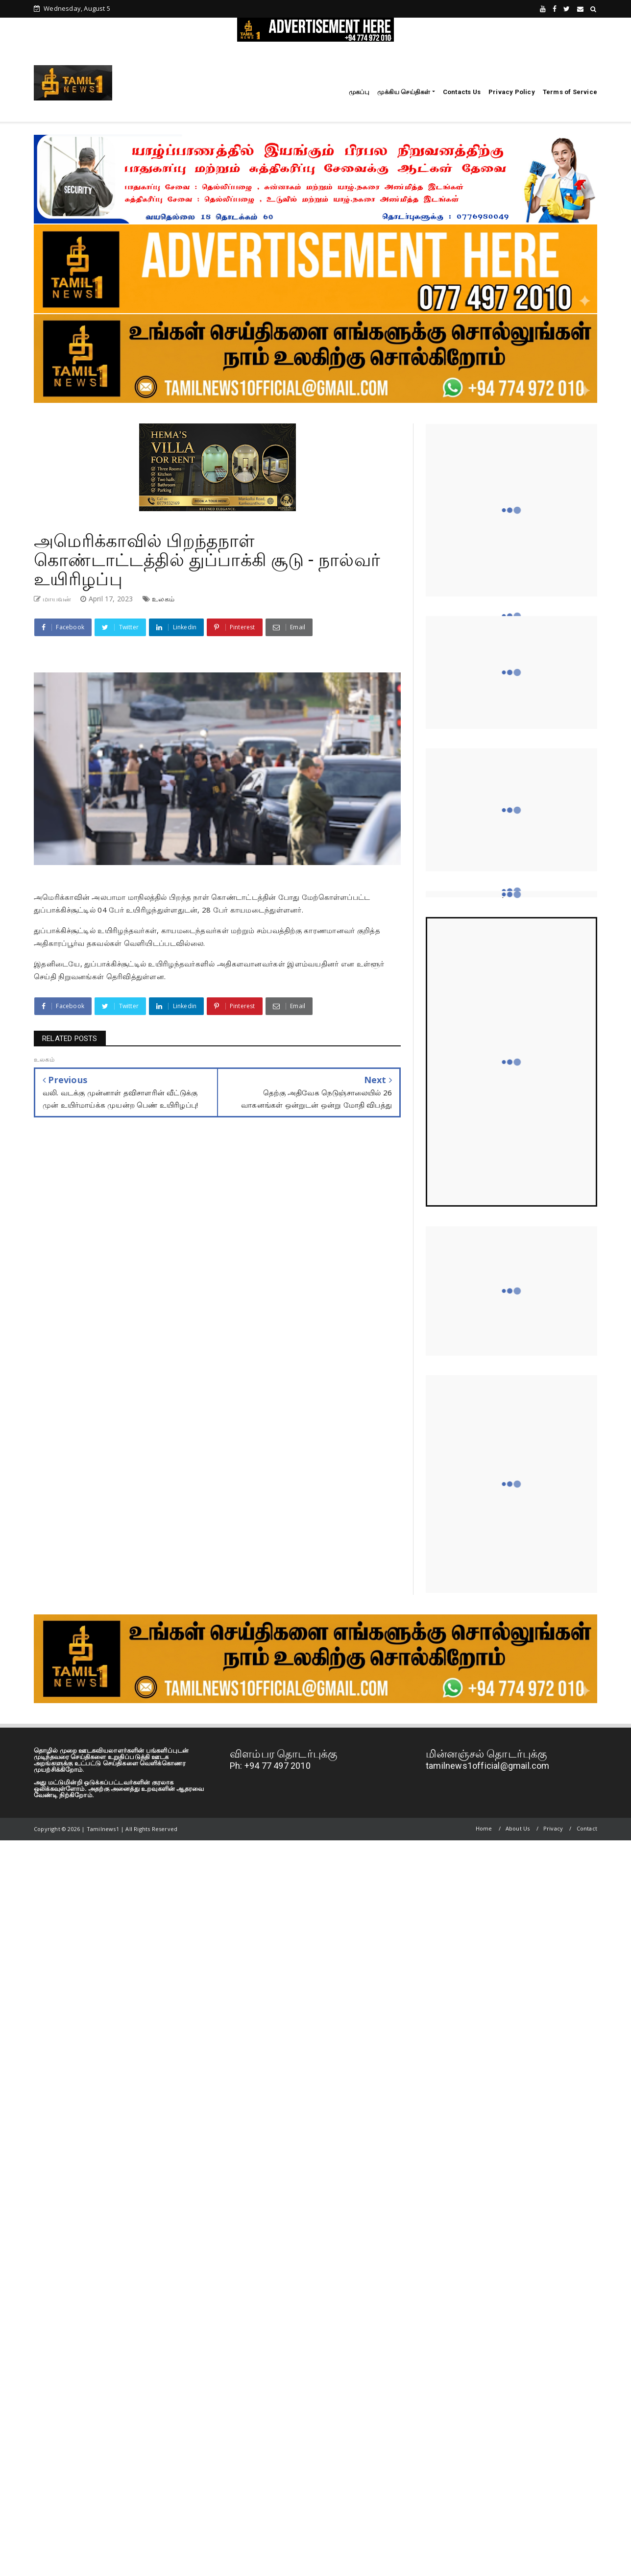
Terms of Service (570, 92)
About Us (518, 1828)
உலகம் (163, 598)
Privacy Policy (511, 92)
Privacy (553, 1828)
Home (484, 1828)
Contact (587, 1828)
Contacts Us (462, 92)
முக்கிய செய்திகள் (403, 92)
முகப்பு (359, 92)
